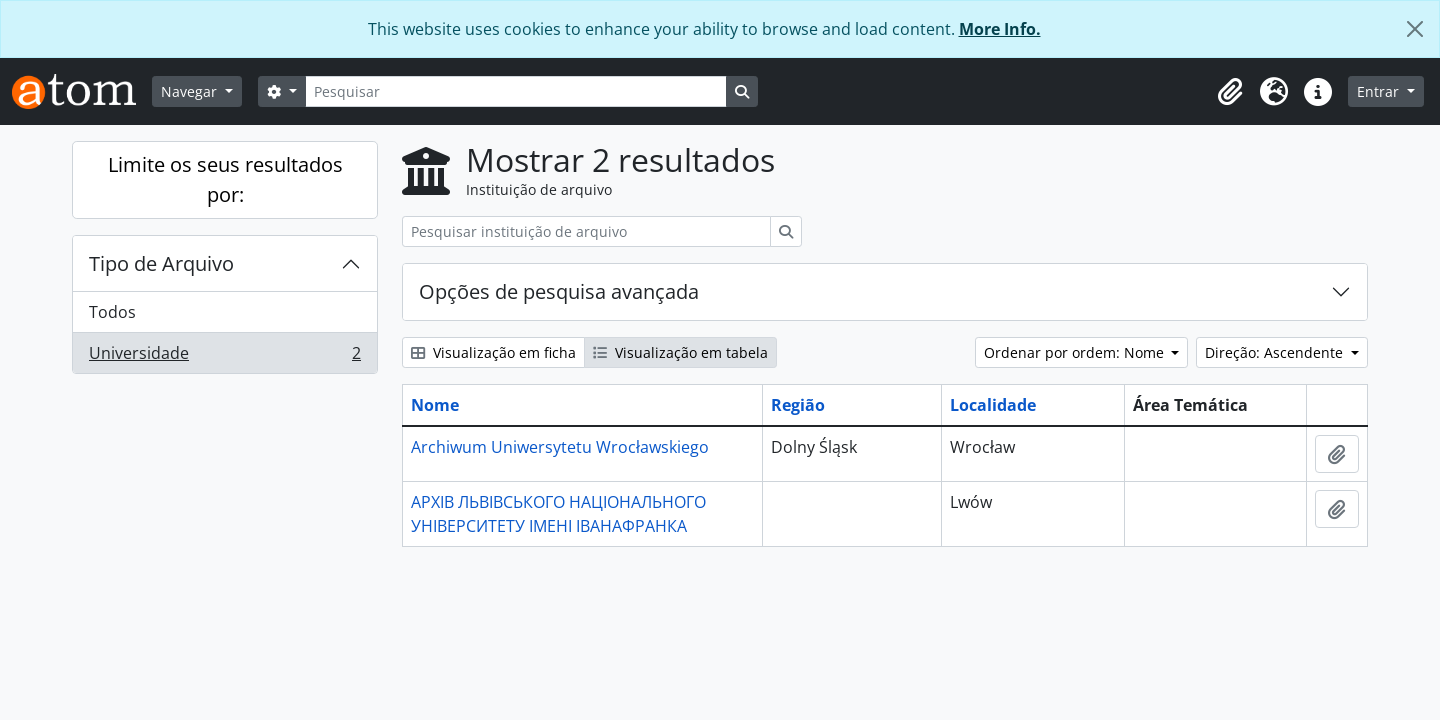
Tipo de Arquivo (161, 263)
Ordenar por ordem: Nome (1076, 352)
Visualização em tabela (680, 352)
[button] (1230, 92)
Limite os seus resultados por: (225, 179)
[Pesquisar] (516, 91)
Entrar (1380, 91)
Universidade (224, 357)
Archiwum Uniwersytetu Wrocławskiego (560, 447)
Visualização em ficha (493, 352)
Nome (435, 405)
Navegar (191, 91)
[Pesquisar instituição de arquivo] (586, 231)
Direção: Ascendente (1276, 352)
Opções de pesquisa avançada (559, 291)
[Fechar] (1415, 29)
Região (798, 405)
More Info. (1000, 29)
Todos (112, 312)
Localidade (993, 405)
